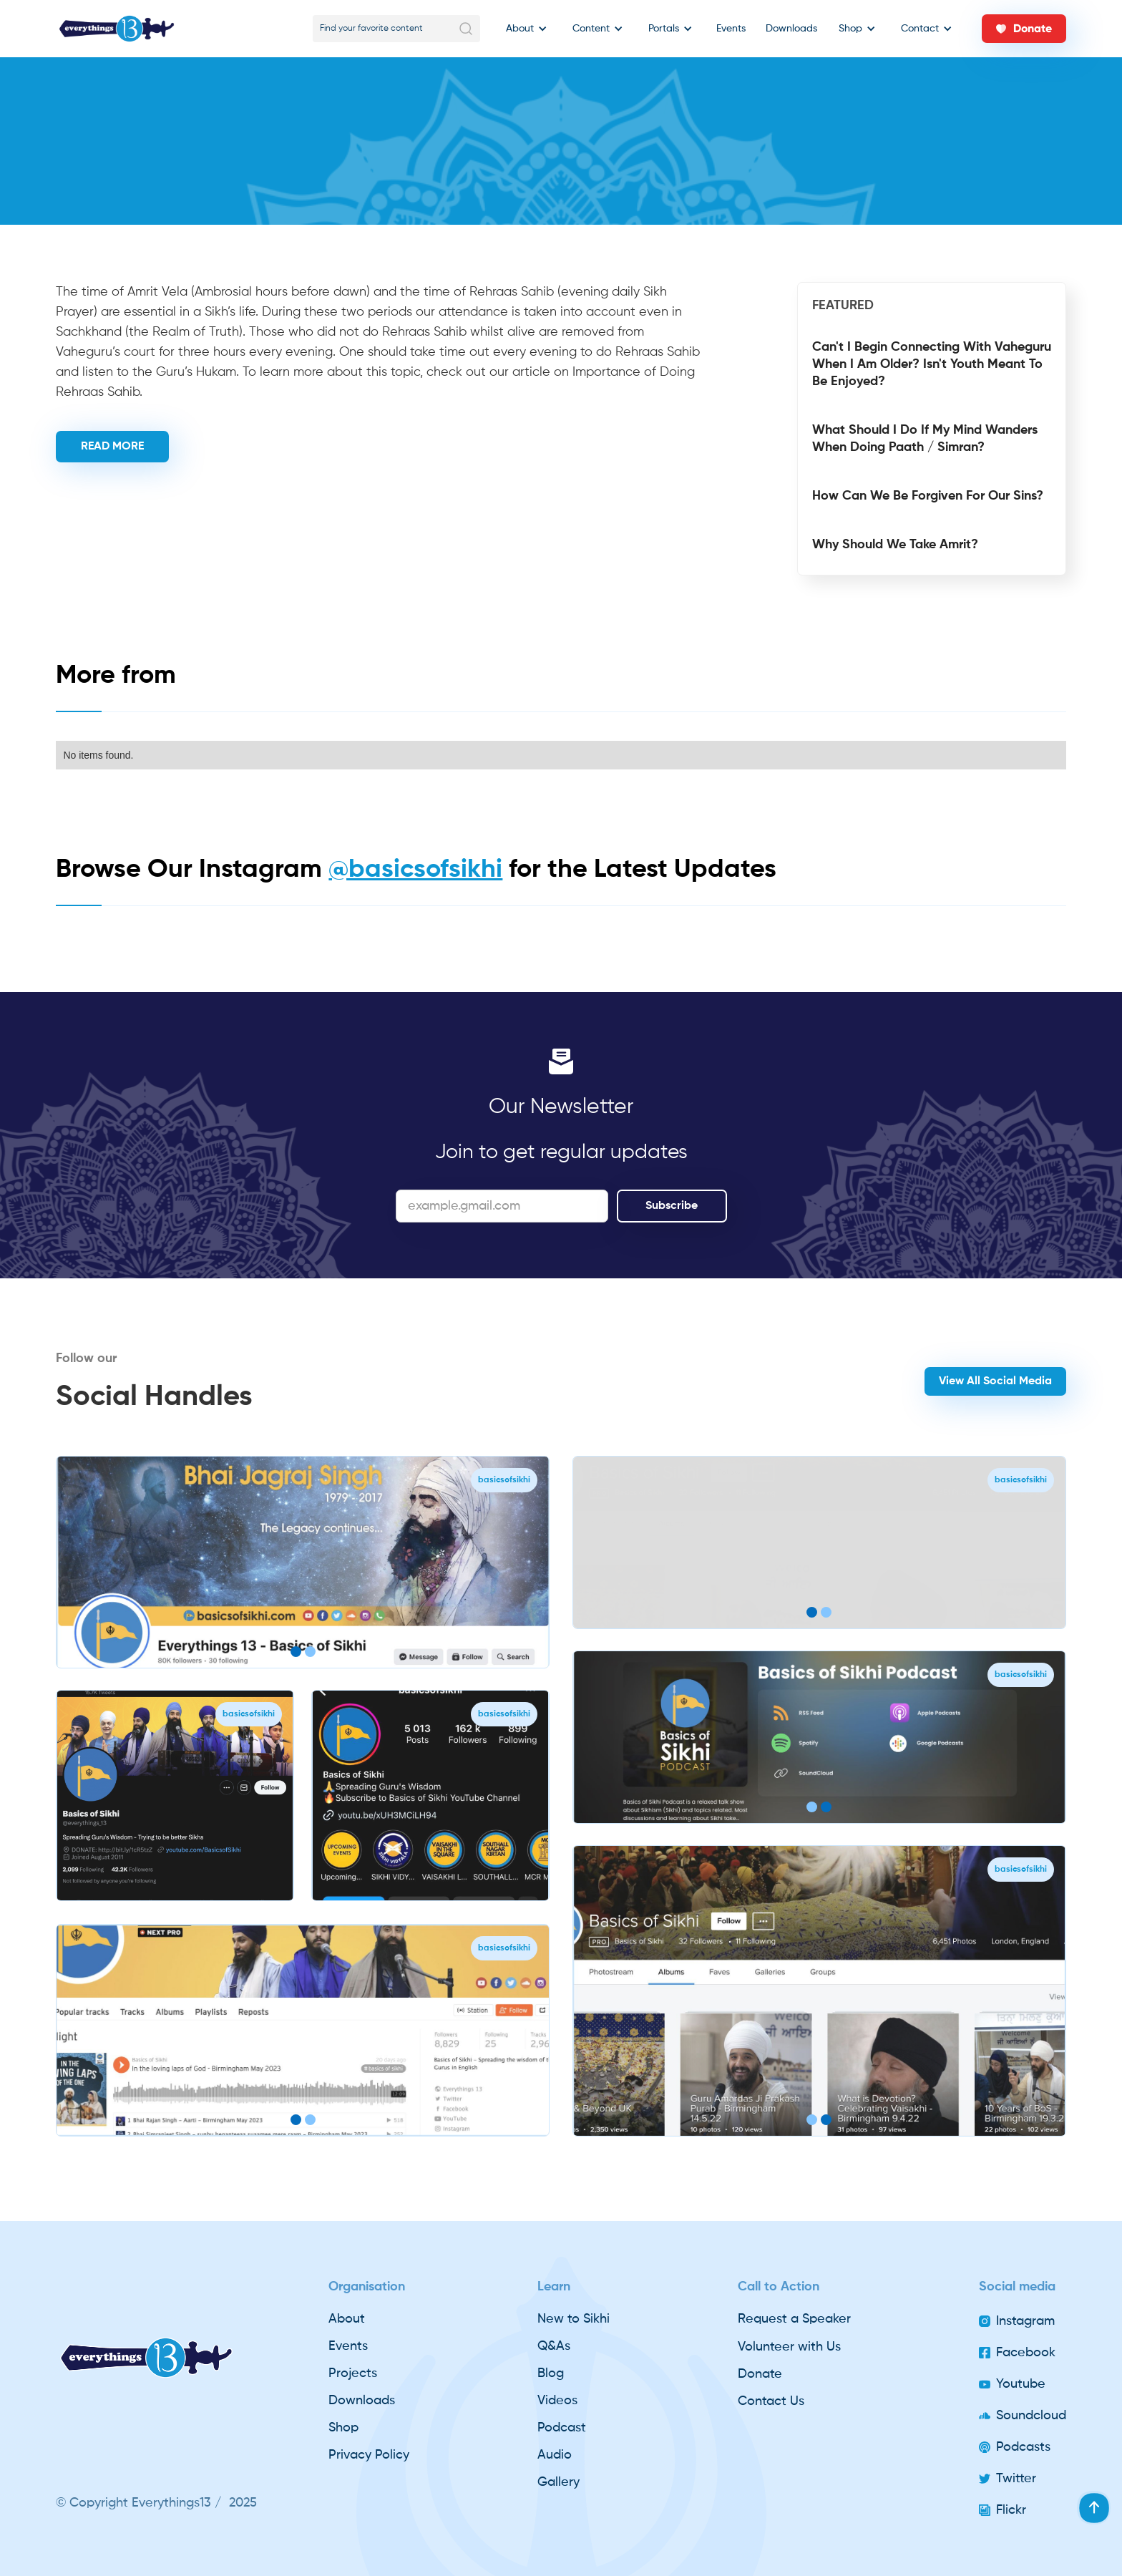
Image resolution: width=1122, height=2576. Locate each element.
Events (731, 29)
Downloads (791, 29)
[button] (522, 28)
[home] (116, 28)
